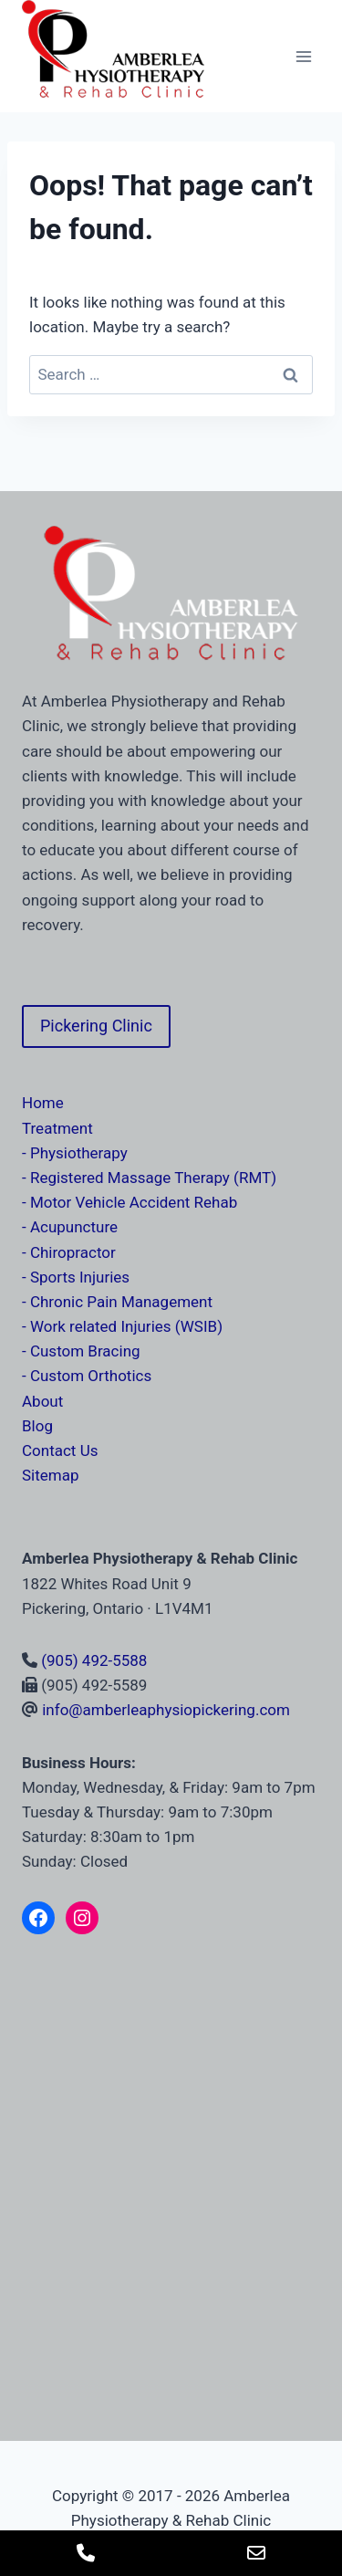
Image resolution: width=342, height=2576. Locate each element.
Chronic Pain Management (121, 1302)
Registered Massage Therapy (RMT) (153, 1177)
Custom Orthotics (90, 1376)
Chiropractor (73, 1252)
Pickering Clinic (96, 1025)
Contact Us (60, 1450)
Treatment (57, 1128)
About (42, 1401)
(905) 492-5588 (94, 1660)
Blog (37, 1426)
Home (43, 1103)
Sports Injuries (80, 1277)
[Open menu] (303, 56)
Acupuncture (74, 1227)
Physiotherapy (79, 1153)
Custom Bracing (85, 1351)
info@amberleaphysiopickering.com (166, 1710)
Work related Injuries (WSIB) (126, 1326)
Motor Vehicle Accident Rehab (133, 1202)
